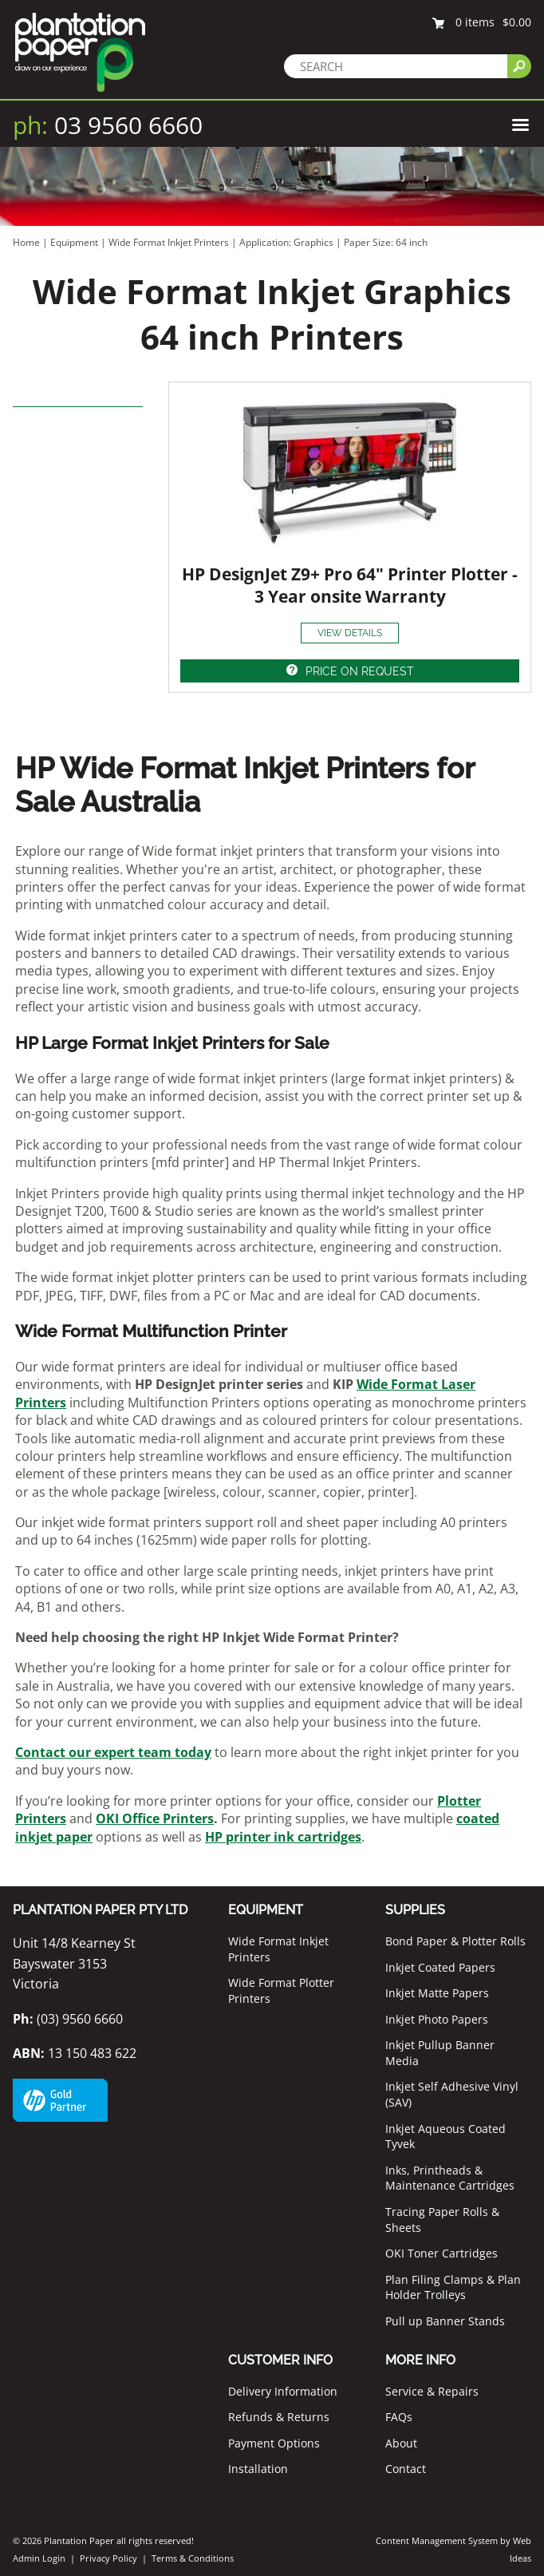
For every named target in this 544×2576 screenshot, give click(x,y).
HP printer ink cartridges (283, 1837)
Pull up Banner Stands (445, 2321)
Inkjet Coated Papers (440, 1967)
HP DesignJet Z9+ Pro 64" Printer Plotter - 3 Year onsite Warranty (350, 585)
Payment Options (274, 2443)
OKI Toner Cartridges (441, 2253)
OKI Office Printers (155, 1818)
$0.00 (517, 22)
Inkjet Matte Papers (437, 1992)
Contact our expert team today (113, 1752)
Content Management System (437, 2540)
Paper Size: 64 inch (386, 242)
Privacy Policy (108, 2558)
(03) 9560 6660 (68, 2019)
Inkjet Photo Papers (436, 2019)
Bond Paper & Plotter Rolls (455, 1941)
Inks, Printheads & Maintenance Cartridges (449, 2178)
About (401, 2443)
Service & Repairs (432, 2391)
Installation (258, 2468)
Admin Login (39, 2558)
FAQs (398, 2416)
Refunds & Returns (278, 2416)
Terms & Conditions (193, 2558)
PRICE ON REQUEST (360, 671)
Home (26, 242)
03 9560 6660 (108, 125)
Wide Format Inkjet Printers (168, 242)
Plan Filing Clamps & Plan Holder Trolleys (453, 2287)
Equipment (74, 242)
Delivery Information (282, 2391)
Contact (405, 2468)
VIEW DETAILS (349, 633)
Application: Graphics (287, 242)
